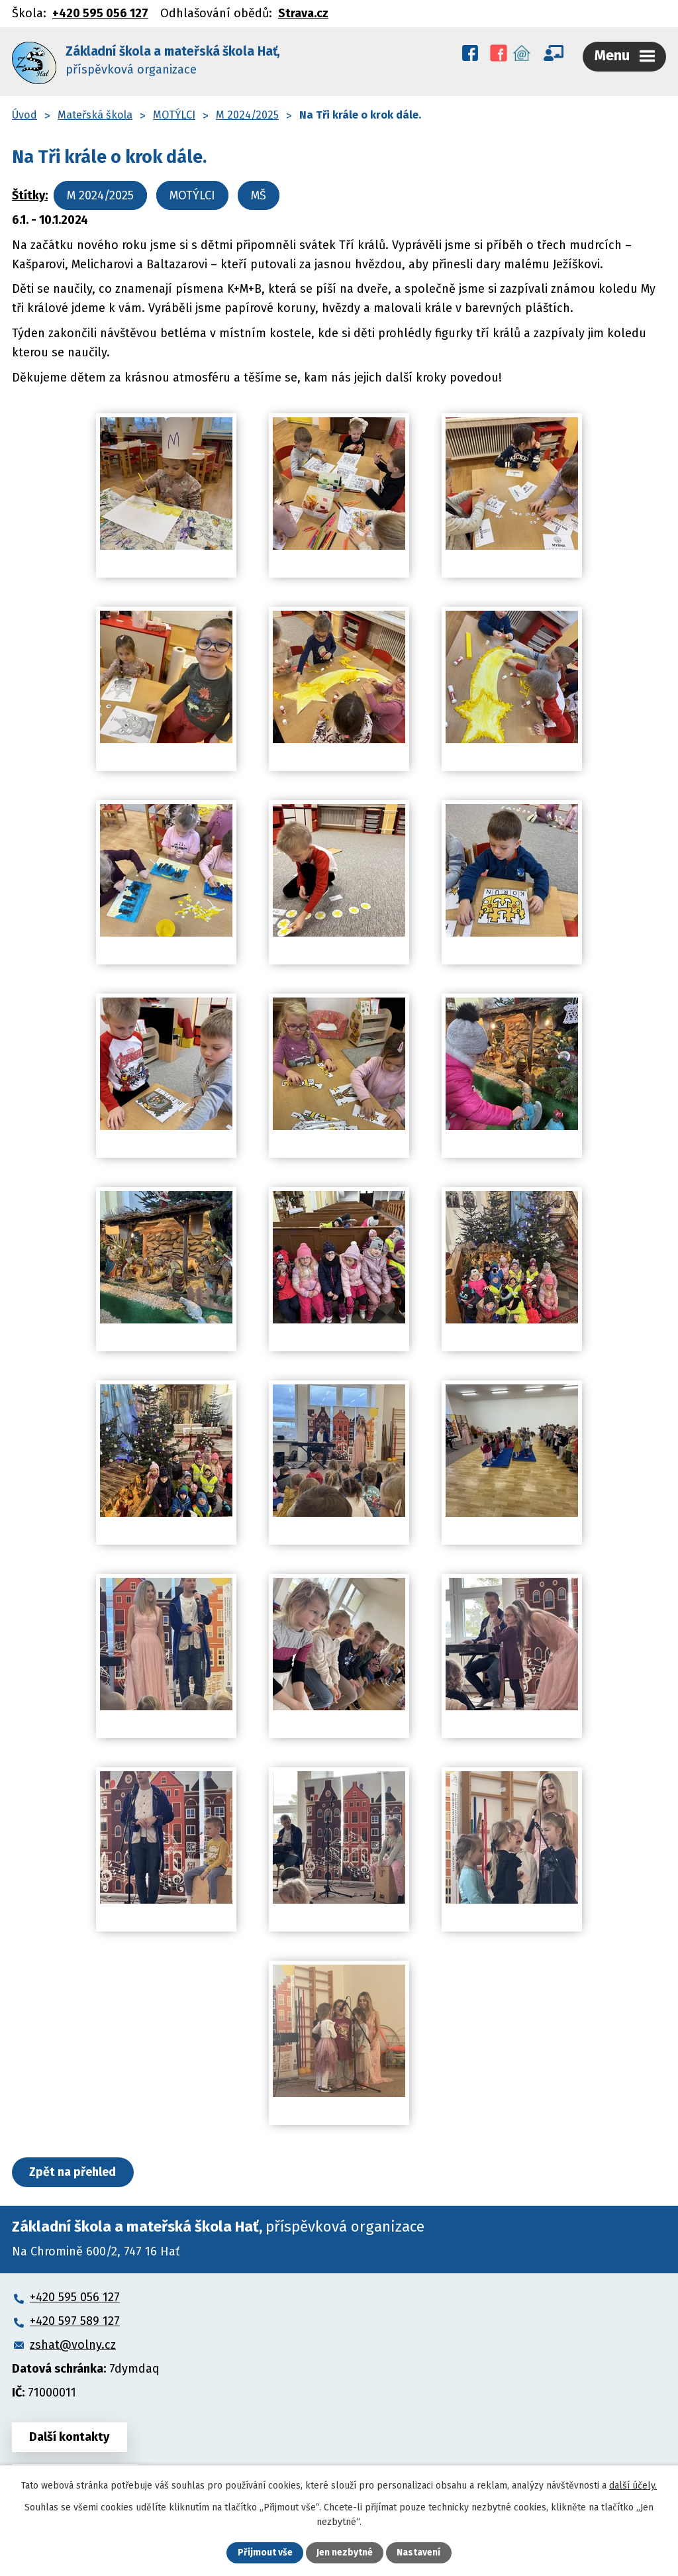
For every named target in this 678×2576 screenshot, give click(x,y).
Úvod (24, 113)
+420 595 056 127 (100, 13)
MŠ (258, 193)
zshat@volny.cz (73, 2343)
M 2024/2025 (247, 113)
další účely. (633, 2485)
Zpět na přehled (73, 2170)
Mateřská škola (95, 113)
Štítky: (30, 193)
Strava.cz (303, 13)
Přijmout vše (265, 2553)
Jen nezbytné (344, 2553)
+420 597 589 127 (75, 2319)
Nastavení (418, 2553)
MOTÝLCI (174, 113)
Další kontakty (70, 2435)
